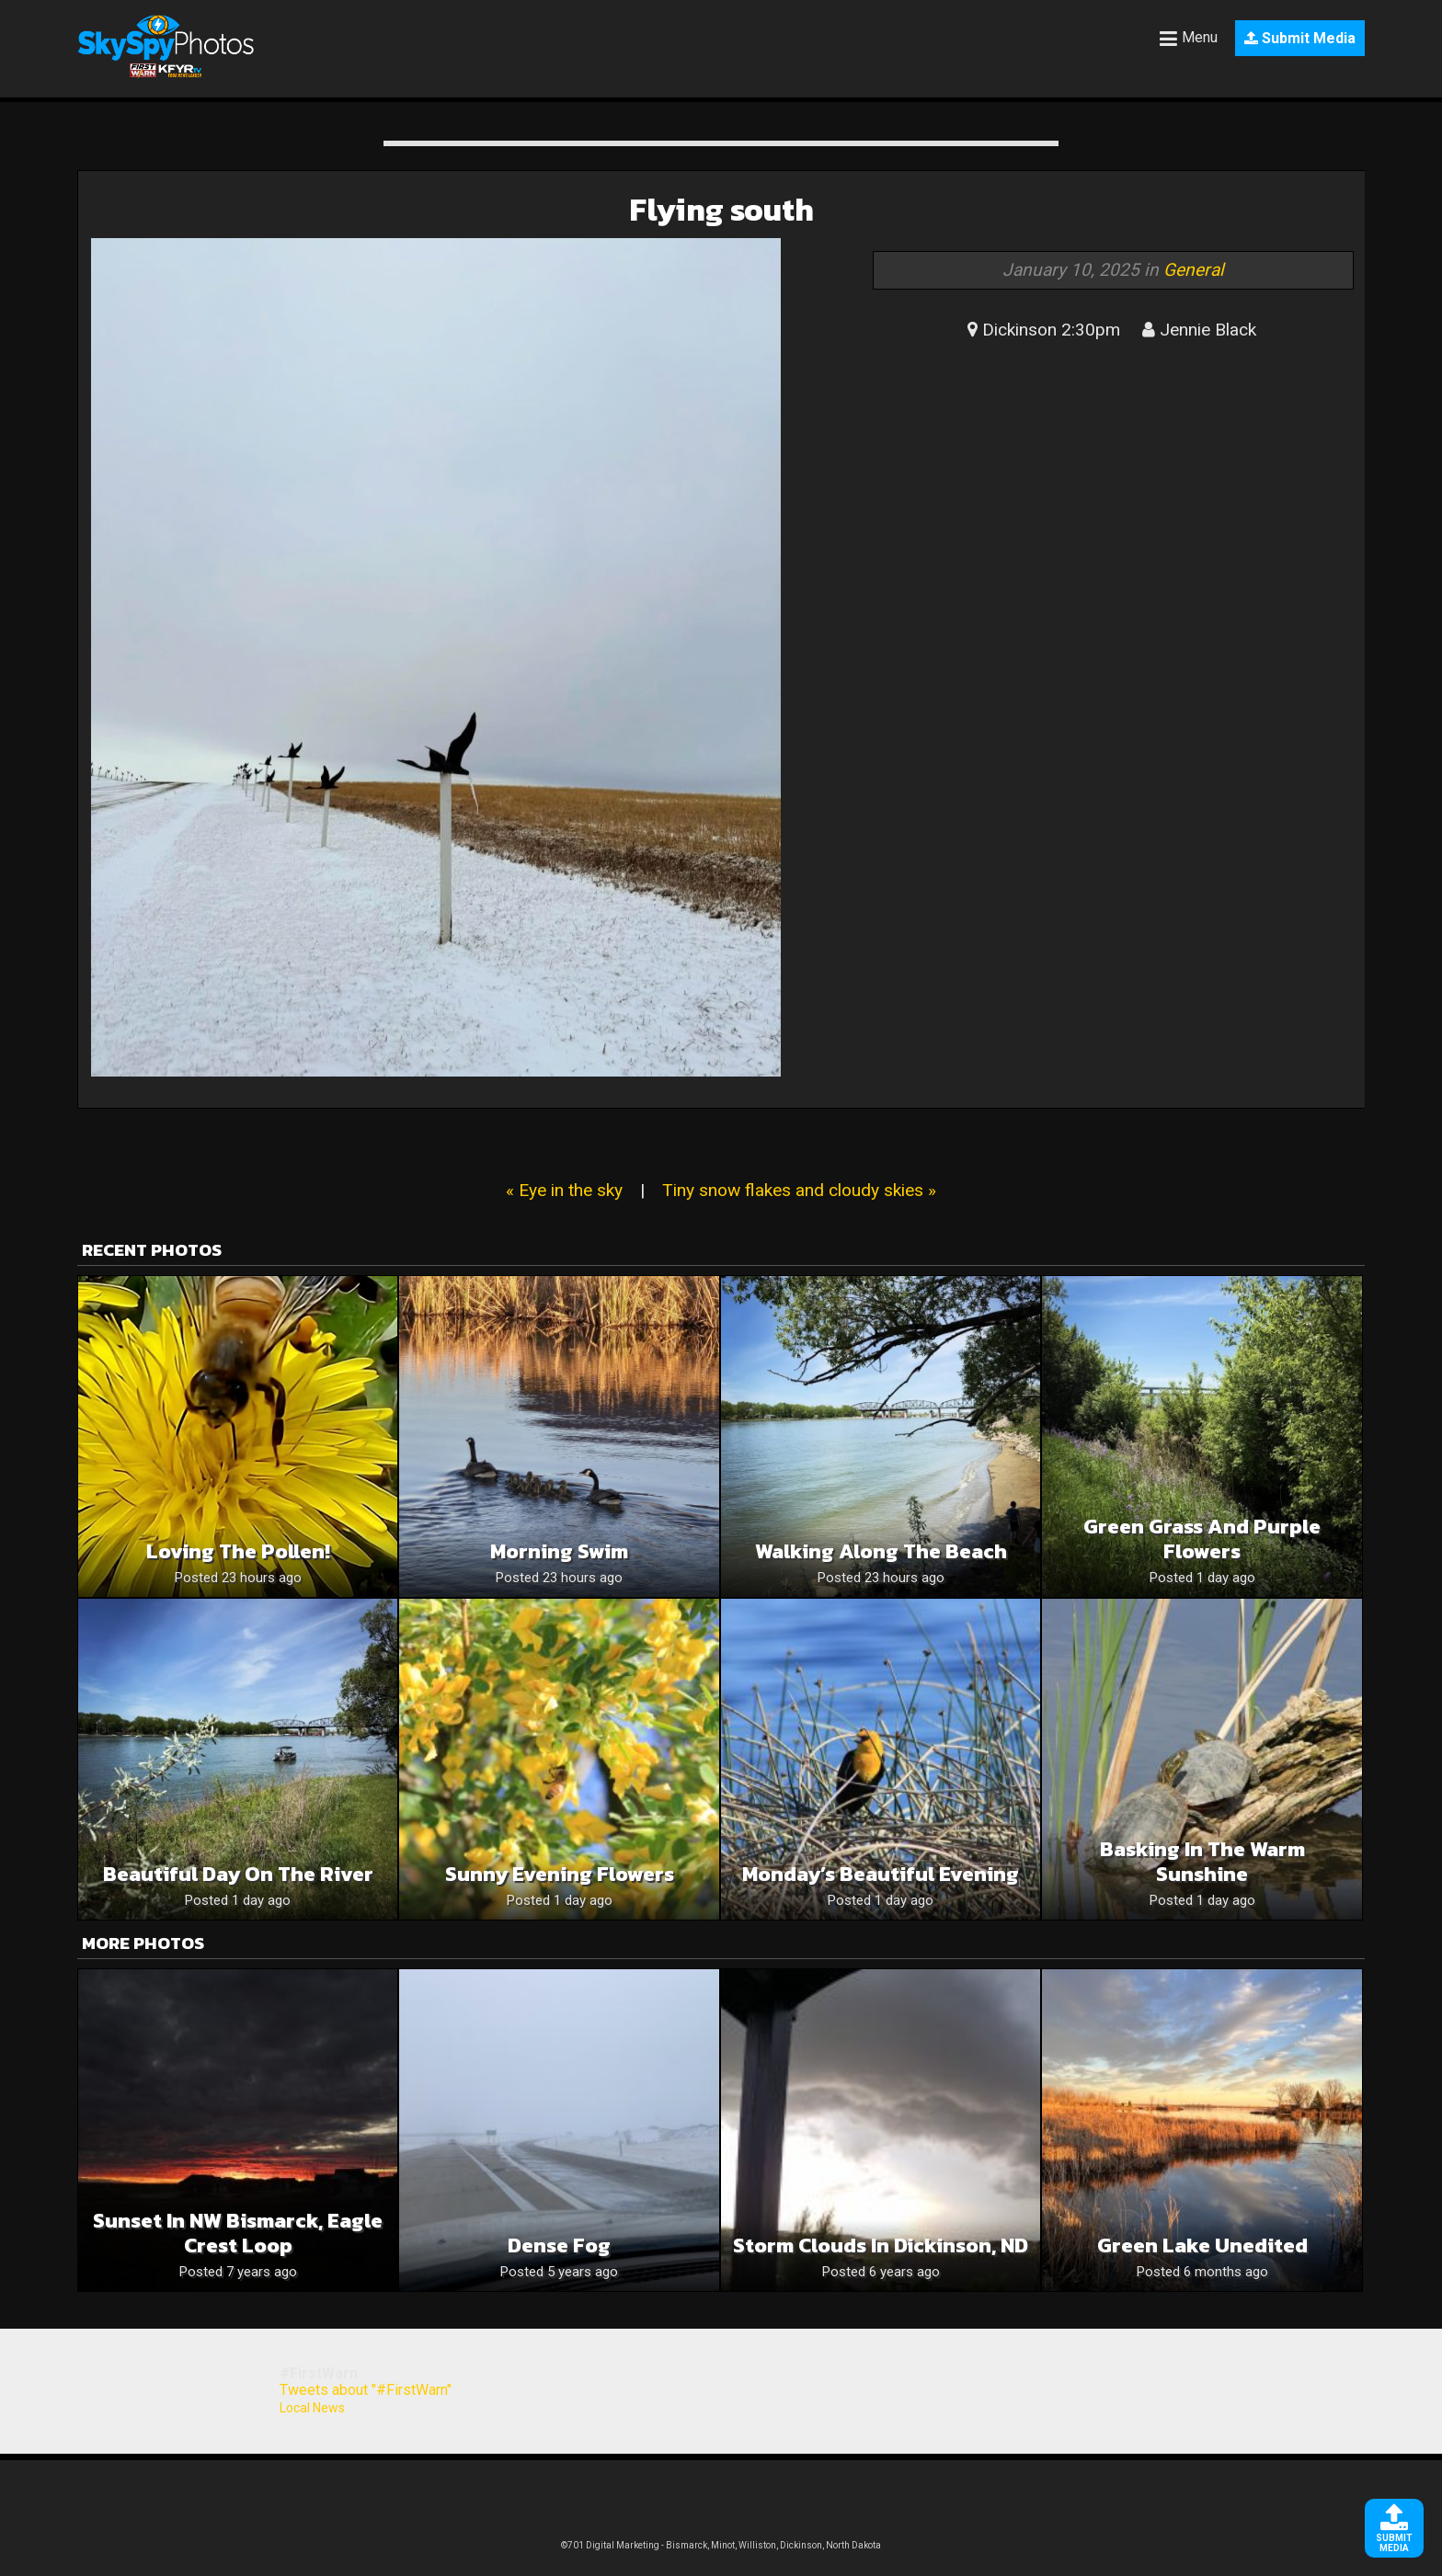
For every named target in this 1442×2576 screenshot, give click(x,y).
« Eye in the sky (564, 1190)
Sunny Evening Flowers (559, 1874)
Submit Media (1300, 38)
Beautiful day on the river (238, 1874)
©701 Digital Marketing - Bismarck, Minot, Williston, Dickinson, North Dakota (721, 2545)
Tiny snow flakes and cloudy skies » (799, 1190)
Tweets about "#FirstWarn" (366, 2390)
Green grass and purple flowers (1202, 1539)
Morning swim (559, 1551)
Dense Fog (559, 2245)
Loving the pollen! (238, 1551)
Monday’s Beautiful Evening (880, 1874)
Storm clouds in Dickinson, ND (880, 2245)
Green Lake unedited (1202, 2245)
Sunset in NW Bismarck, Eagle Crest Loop (238, 2233)
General (1193, 269)
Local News (312, 2407)
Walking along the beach (881, 1551)
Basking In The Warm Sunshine (1202, 1861)
